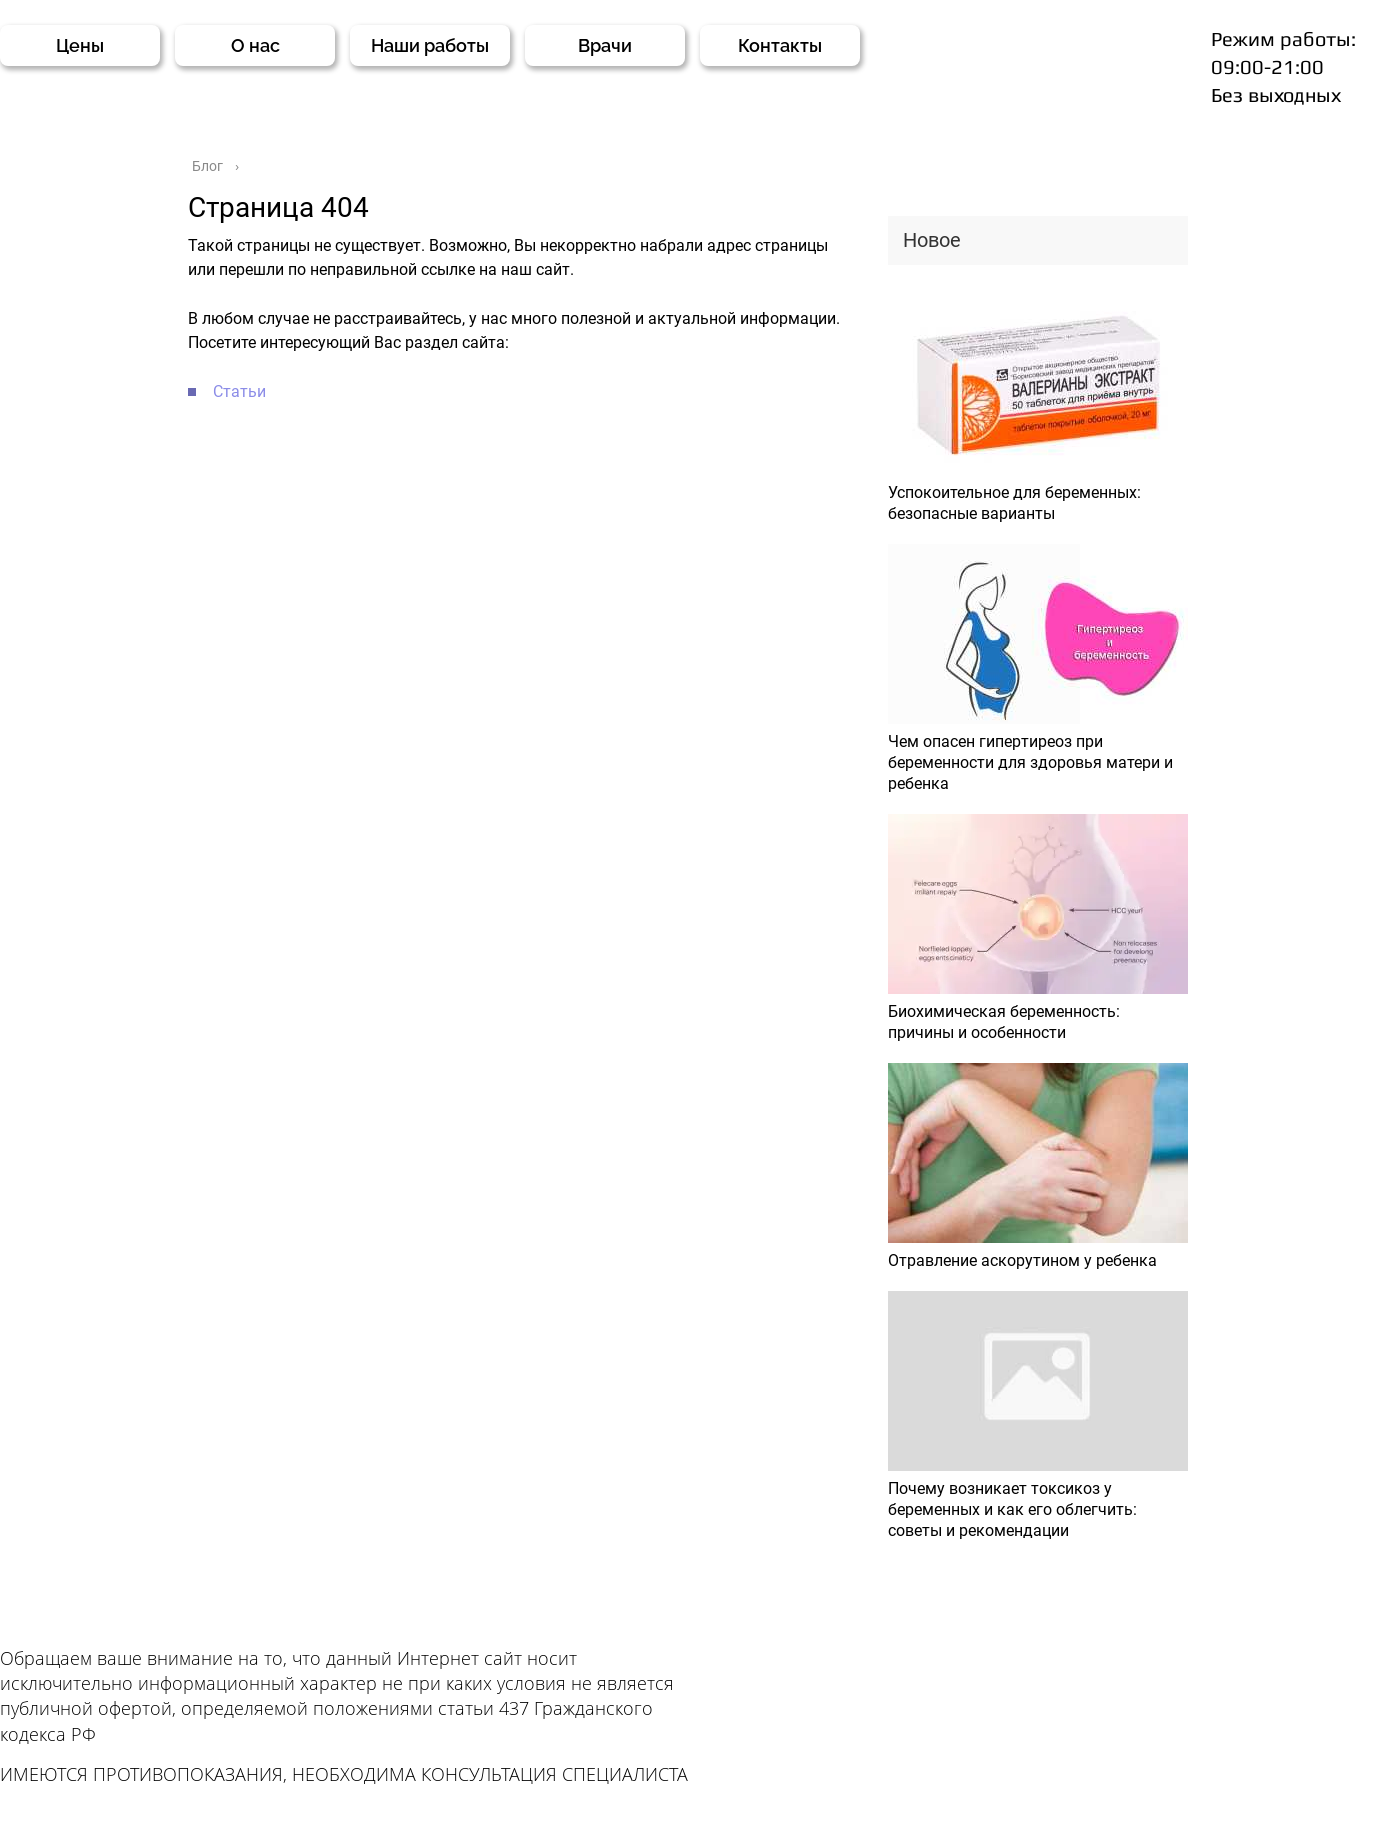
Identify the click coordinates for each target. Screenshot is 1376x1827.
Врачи (605, 45)
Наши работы (430, 45)
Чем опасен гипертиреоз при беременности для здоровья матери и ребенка (1030, 762)
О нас (255, 45)
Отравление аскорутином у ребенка (1022, 1260)
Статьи (239, 391)
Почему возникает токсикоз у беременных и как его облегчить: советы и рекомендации (1012, 1509)
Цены (80, 45)
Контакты (780, 45)
